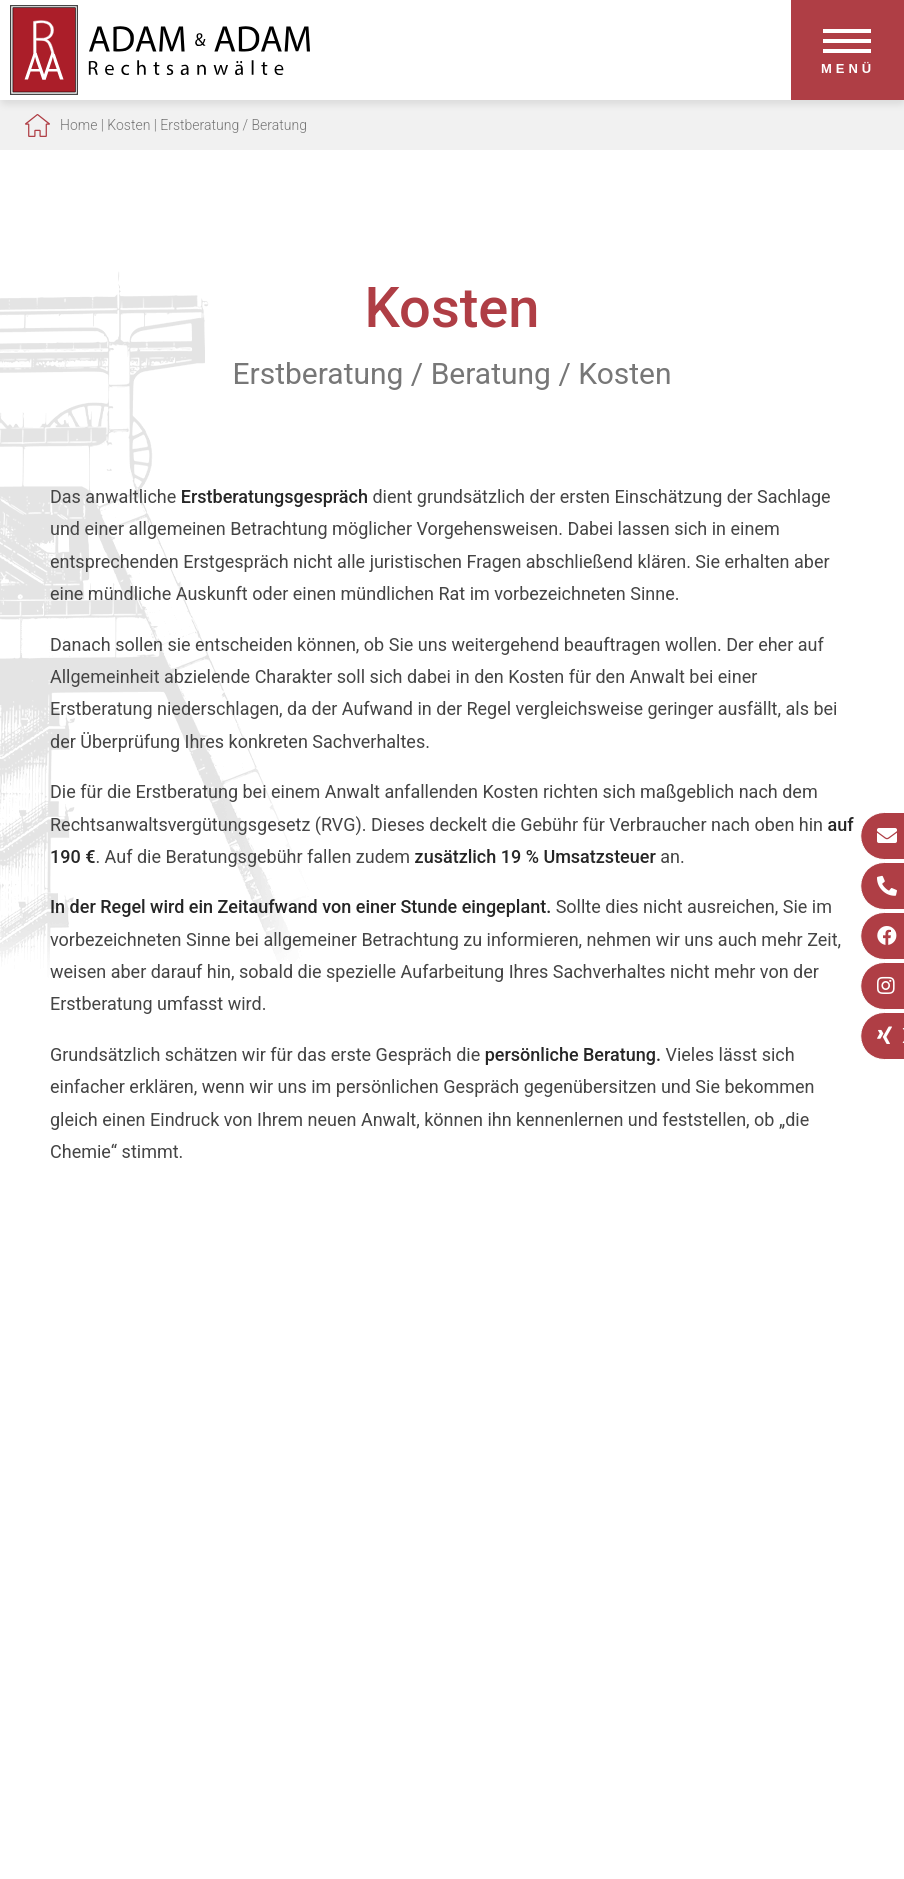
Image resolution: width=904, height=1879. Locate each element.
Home (78, 125)
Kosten (128, 125)
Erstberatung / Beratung (233, 125)
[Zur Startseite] (160, 88)
